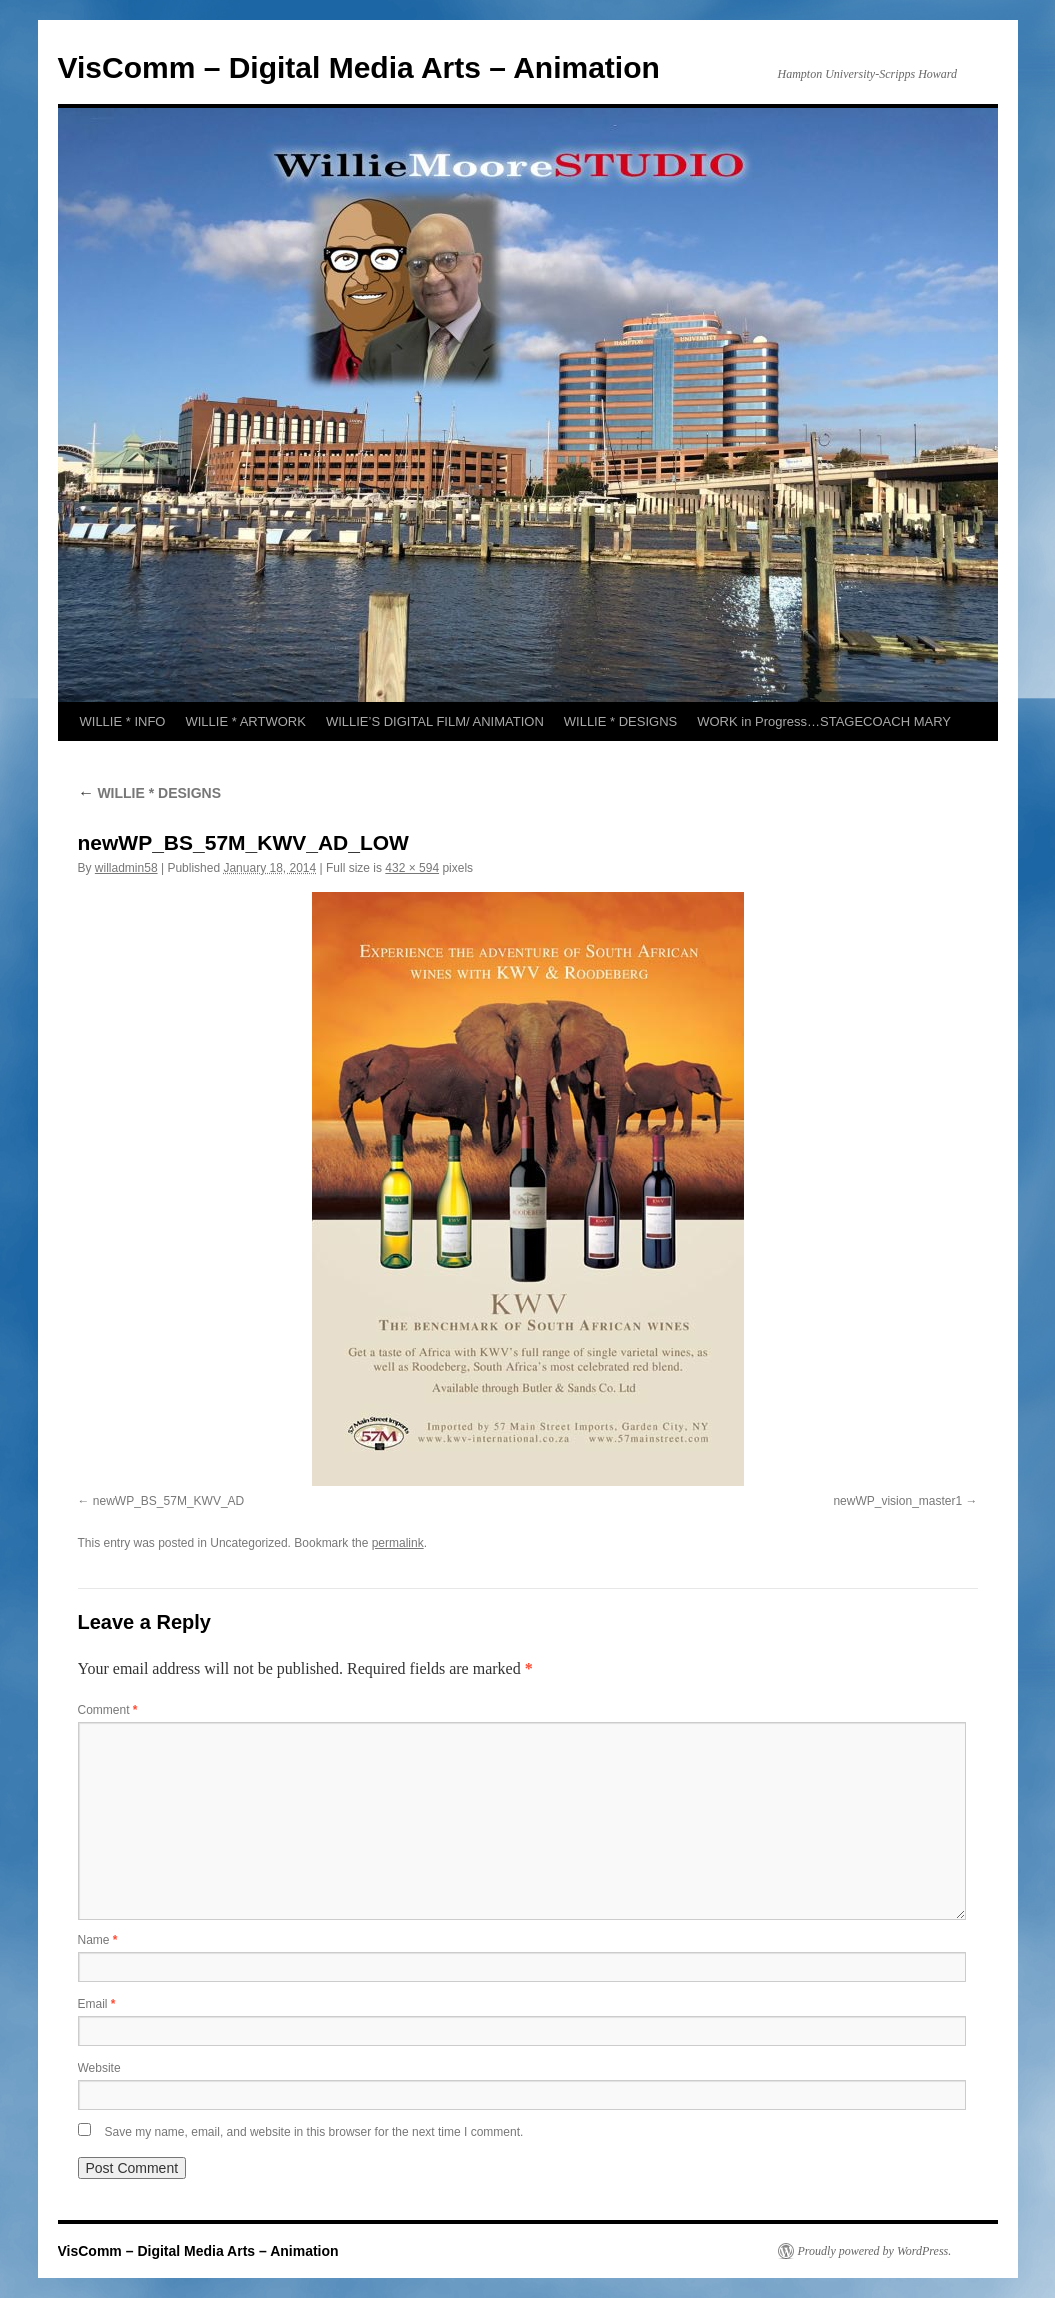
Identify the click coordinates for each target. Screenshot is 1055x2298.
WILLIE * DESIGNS (620, 721)
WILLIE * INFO (123, 721)
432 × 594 (412, 868)
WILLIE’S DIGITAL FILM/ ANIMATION (435, 721)
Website (99, 2068)
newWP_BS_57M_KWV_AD (168, 1501)
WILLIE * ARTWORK (245, 721)
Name (98, 1940)
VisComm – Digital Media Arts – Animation (359, 67)
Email (97, 2004)
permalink (398, 1543)
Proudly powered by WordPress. (875, 2251)
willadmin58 (126, 868)
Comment (108, 1710)
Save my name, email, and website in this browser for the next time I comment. (314, 2132)
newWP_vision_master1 (897, 1501)
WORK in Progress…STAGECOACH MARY (824, 721)
